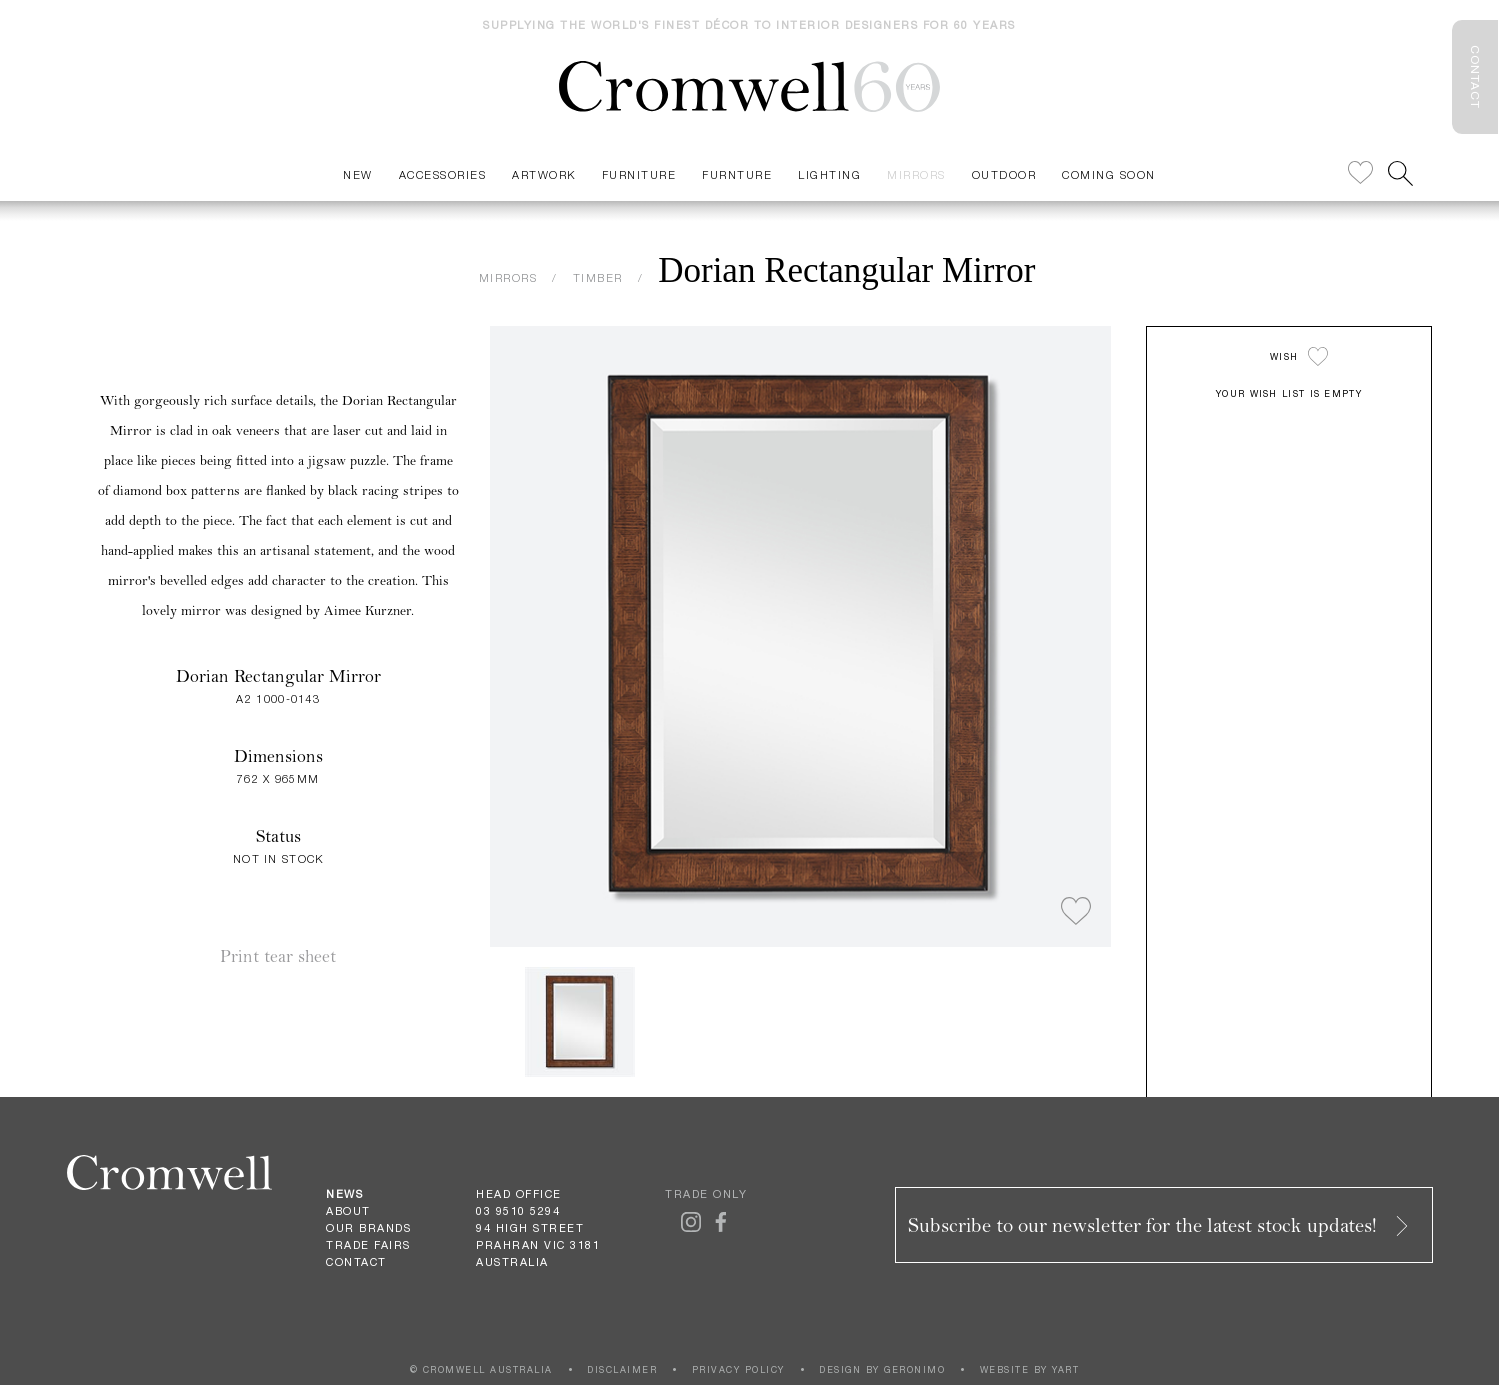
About (348, 1211)
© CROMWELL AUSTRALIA (481, 1369)
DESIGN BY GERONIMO (882, 1369)
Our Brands (368, 1228)
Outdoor (1004, 174)
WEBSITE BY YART (1030, 1369)
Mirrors (916, 174)
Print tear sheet (278, 956)
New (358, 174)
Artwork (544, 174)
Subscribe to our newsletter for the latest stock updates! (1160, 1225)
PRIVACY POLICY (738, 1369)
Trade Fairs (368, 1245)
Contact (356, 1262)
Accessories (443, 174)
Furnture (737, 174)
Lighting (829, 174)
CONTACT (1475, 77)
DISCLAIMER (622, 1369)
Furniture (639, 174)
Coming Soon (1109, 174)
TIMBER (598, 277)
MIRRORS (508, 277)
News (344, 1194)
